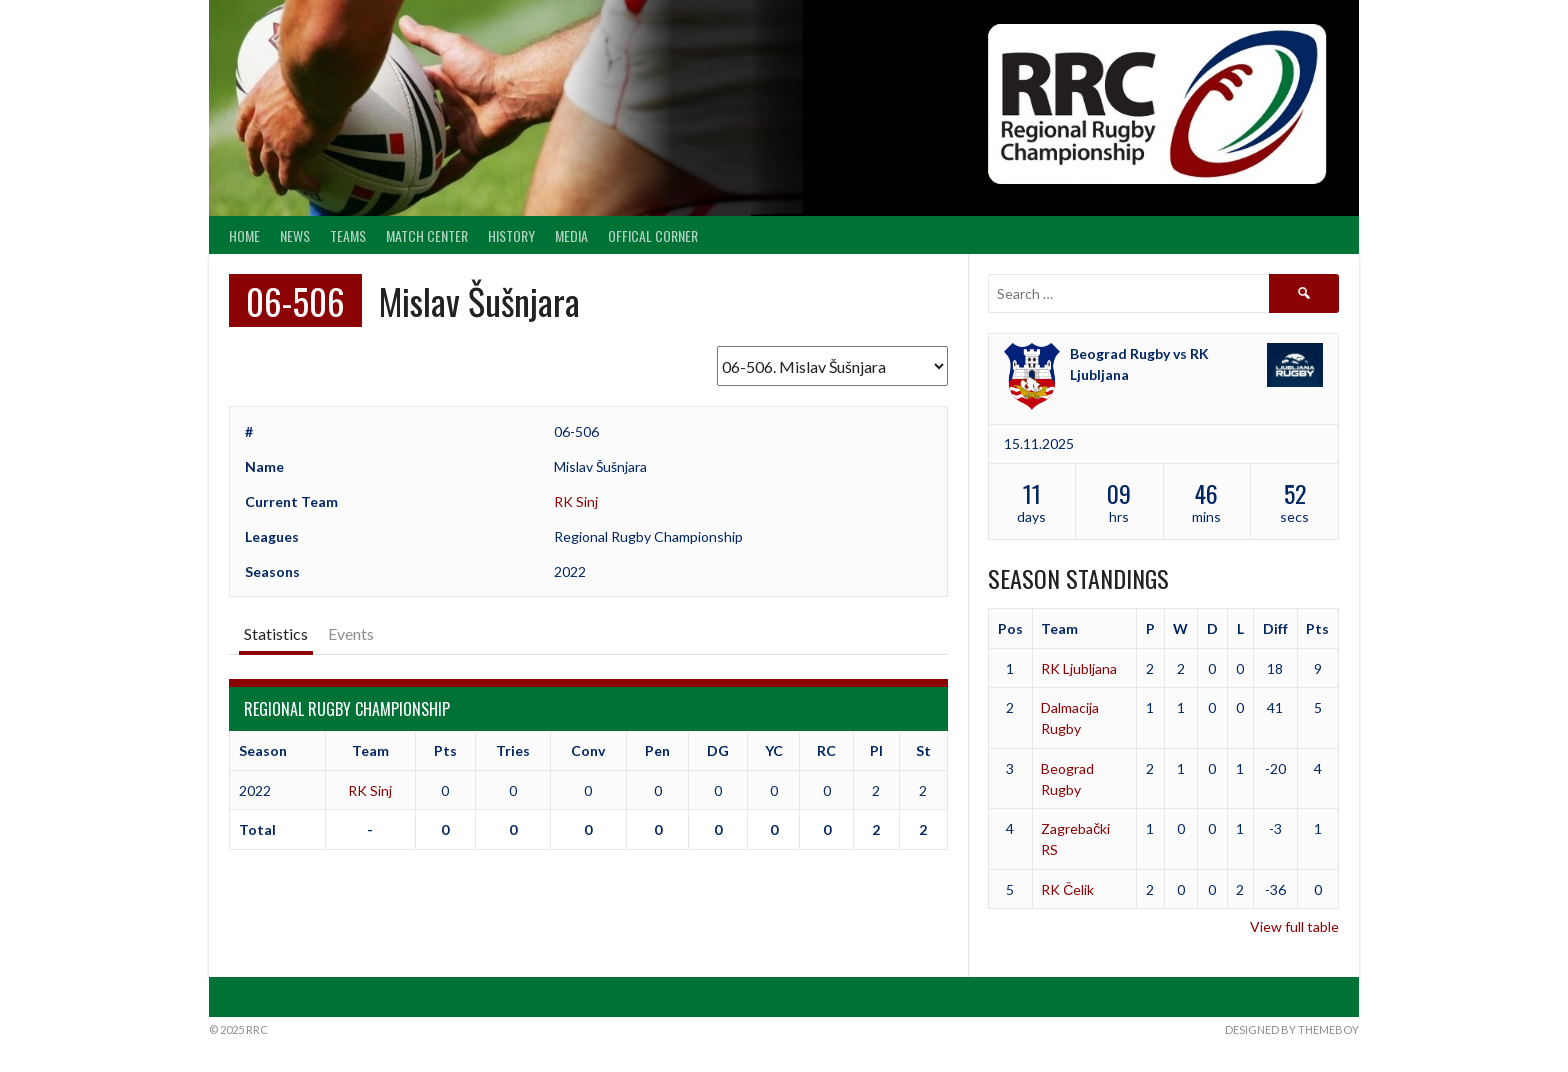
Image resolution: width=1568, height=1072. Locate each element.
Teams (348, 235)
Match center (427, 235)
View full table (1294, 926)
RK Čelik (1067, 889)
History (511, 235)
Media (571, 235)
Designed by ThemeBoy (1292, 1029)
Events (351, 633)
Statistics (276, 633)
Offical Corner (653, 235)
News (295, 235)
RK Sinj (576, 501)
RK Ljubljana (1079, 668)
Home (244, 235)
